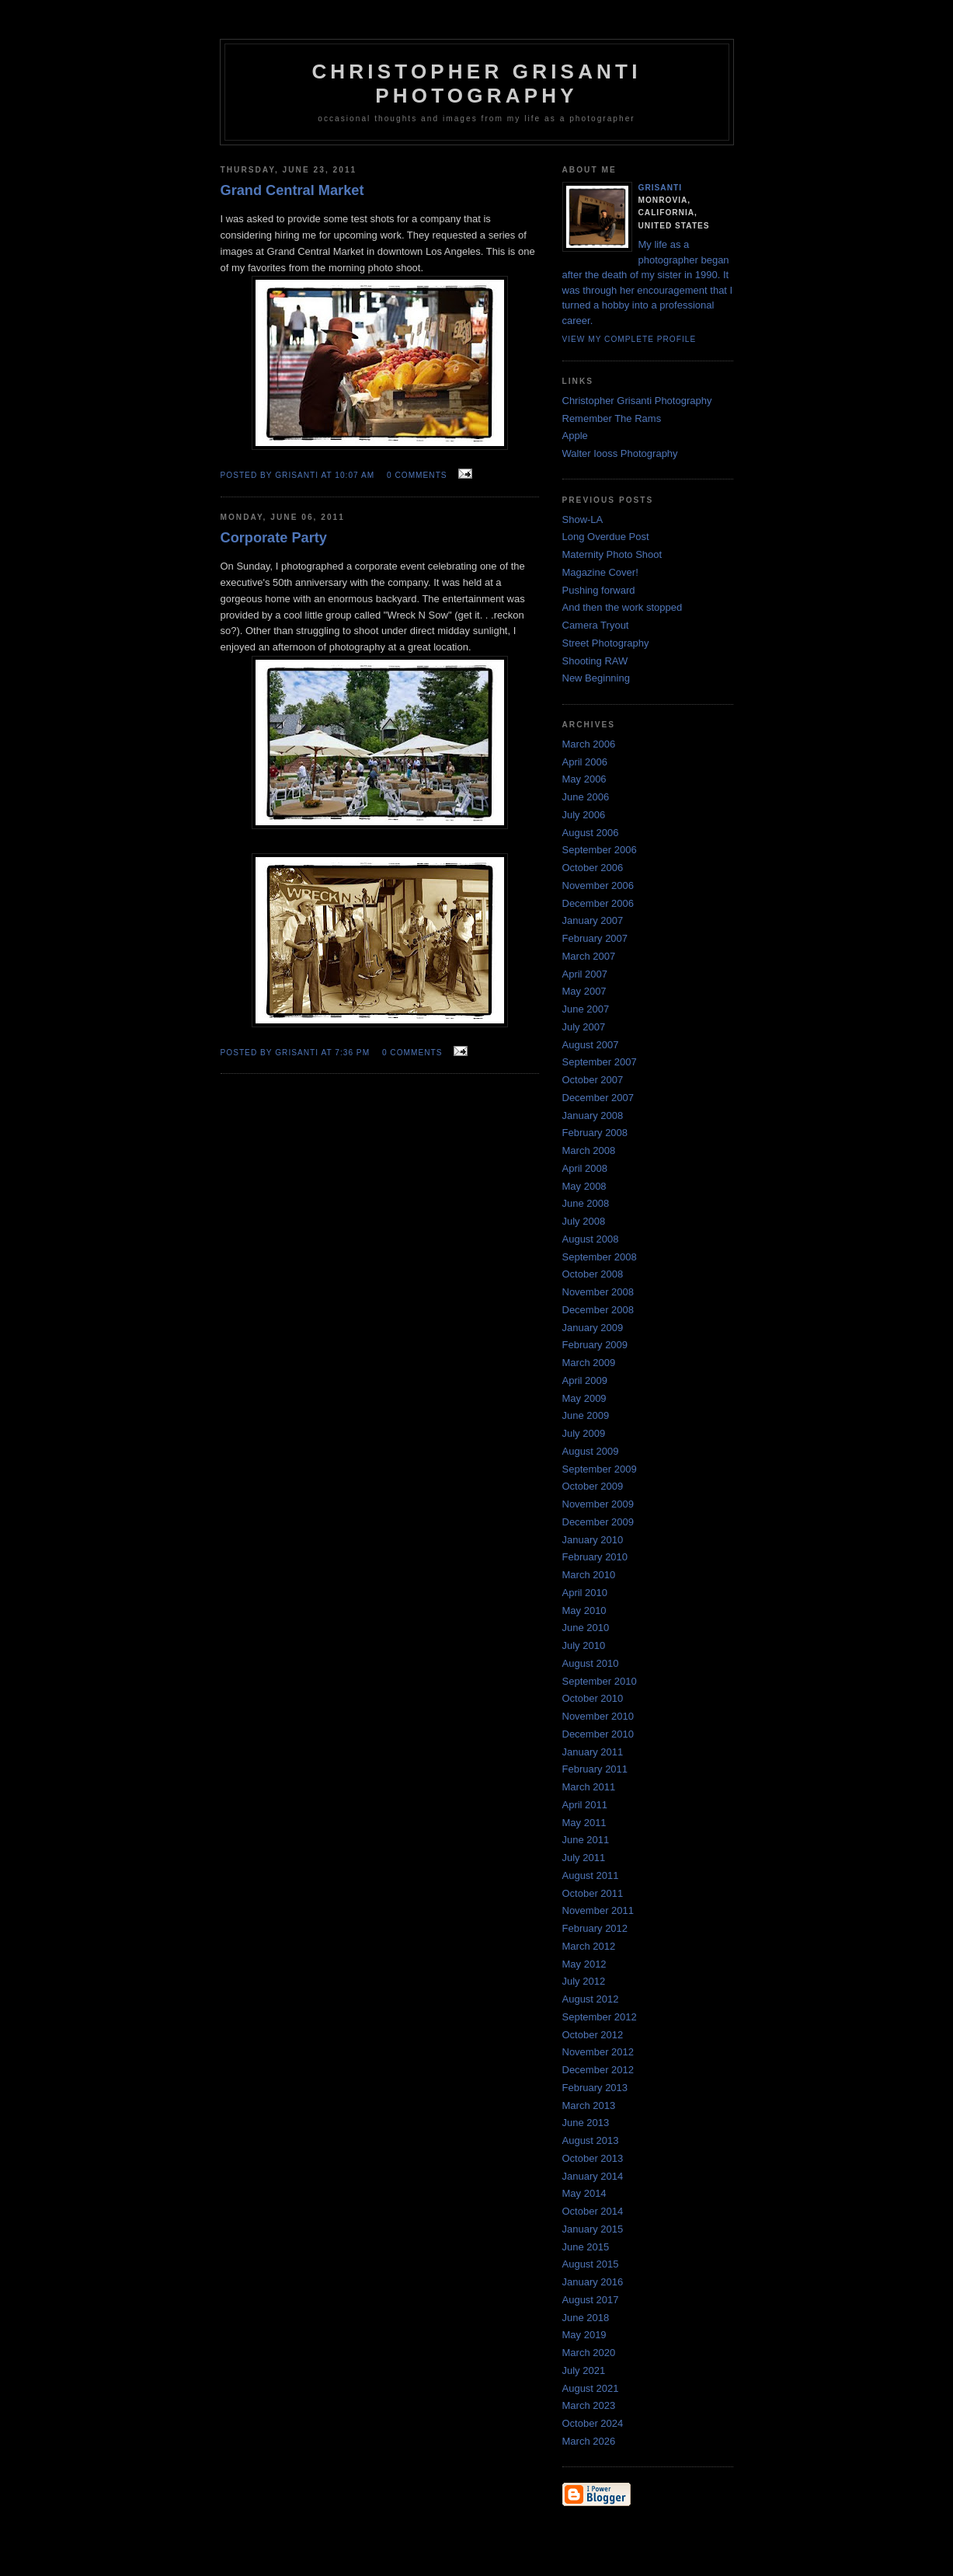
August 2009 (590, 1451)
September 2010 (599, 1681)
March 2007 (589, 956)
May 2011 (584, 1822)
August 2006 (590, 832)
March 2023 (589, 2405)
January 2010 (593, 1540)
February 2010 (595, 1557)
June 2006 (586, 797)
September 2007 (599, 1062)
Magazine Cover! (600, 572)
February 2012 (595, 1928)
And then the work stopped (622, 607)
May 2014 (584, 2193)
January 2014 (593, 2176)
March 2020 (589, 2352)
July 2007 (584, 1027)
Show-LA (582, 519)
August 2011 (590, 1875)
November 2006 (598, 885)
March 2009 (589, 1362)
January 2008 (593, 1115)
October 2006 (593, 867)
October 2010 (593, 1698)
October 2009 (593, 1486)
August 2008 (590, 1239)
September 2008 (599, 1257)
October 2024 (593, 2423)
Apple (575, 435)
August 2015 (590, 2264)
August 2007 (590, 1045)
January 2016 (593, 2282)
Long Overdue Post (605, 536)
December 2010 (598, 1734)
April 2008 (585, 1168)
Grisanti (660, 187)
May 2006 (584, 779)
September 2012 (599, 2017)
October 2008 (593, 1274)
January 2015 (593, 2229)
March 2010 (589, 1575)
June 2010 (586, 1627)
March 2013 (589, 2105)
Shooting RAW (595, 661)
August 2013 (590, 2140)
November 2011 (598, 1910)
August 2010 (590, 1663)
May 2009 (584, 1398)
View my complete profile (629, 339)
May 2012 (584, 1964)
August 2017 (590, 2300)
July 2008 (584, 1221)
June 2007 (586, 1009)
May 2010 (584, 1610)
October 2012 (593, 2035)
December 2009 (598, 1522)
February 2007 (595, 938)
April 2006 (585, 762)
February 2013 (595, 2087)
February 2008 (595, 1132)
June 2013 (586, 2122)
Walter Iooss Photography (620, 453)
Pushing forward (598, 590)
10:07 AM (354, 475)
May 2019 (584, 2335)
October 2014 (593, 2211)
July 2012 (584, 1981)
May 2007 (584, 991)
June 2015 (586, 2247)
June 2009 (586, 1415)
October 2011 (593, 1893)
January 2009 (593, 1327)
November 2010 (598, 1716)
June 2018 (586, 2317)
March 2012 (589, 1946)
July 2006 (584, 815)
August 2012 (590, 1999)
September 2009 (599, 1469)
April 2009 (585, 1380)
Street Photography (605, 643)
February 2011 (595, 1769)
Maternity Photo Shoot (612, 554)
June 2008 (586, 1203)
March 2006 (589, 744)
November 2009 (598, 1504)
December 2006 (598, 903)
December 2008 (598, 1310)
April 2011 (585, 1805)
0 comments (417, 475)
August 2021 (590, 2388)
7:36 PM (352, 1052)
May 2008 (584, 1186)
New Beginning (596, 678)
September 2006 (599, 850)
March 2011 (589, 1787)
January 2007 (593, 920)
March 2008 (589, 1150)
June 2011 (586, 1840)
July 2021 (584, 2370)
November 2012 (598, 2052)
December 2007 (598, 1097)
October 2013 (593, 2158)
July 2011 (584, 1857)
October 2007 (593, 1080)
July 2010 (584, 1645)
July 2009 (584, 1433)
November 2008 (598, 1292)
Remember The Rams (612, 418)
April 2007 (585, 974)
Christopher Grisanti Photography (637, 400)
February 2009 (595, 1345)
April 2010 (585, 1592)
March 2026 (589, 2441)
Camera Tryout (595, 625)
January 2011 (593, 1752)
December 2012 (598, 2070)
